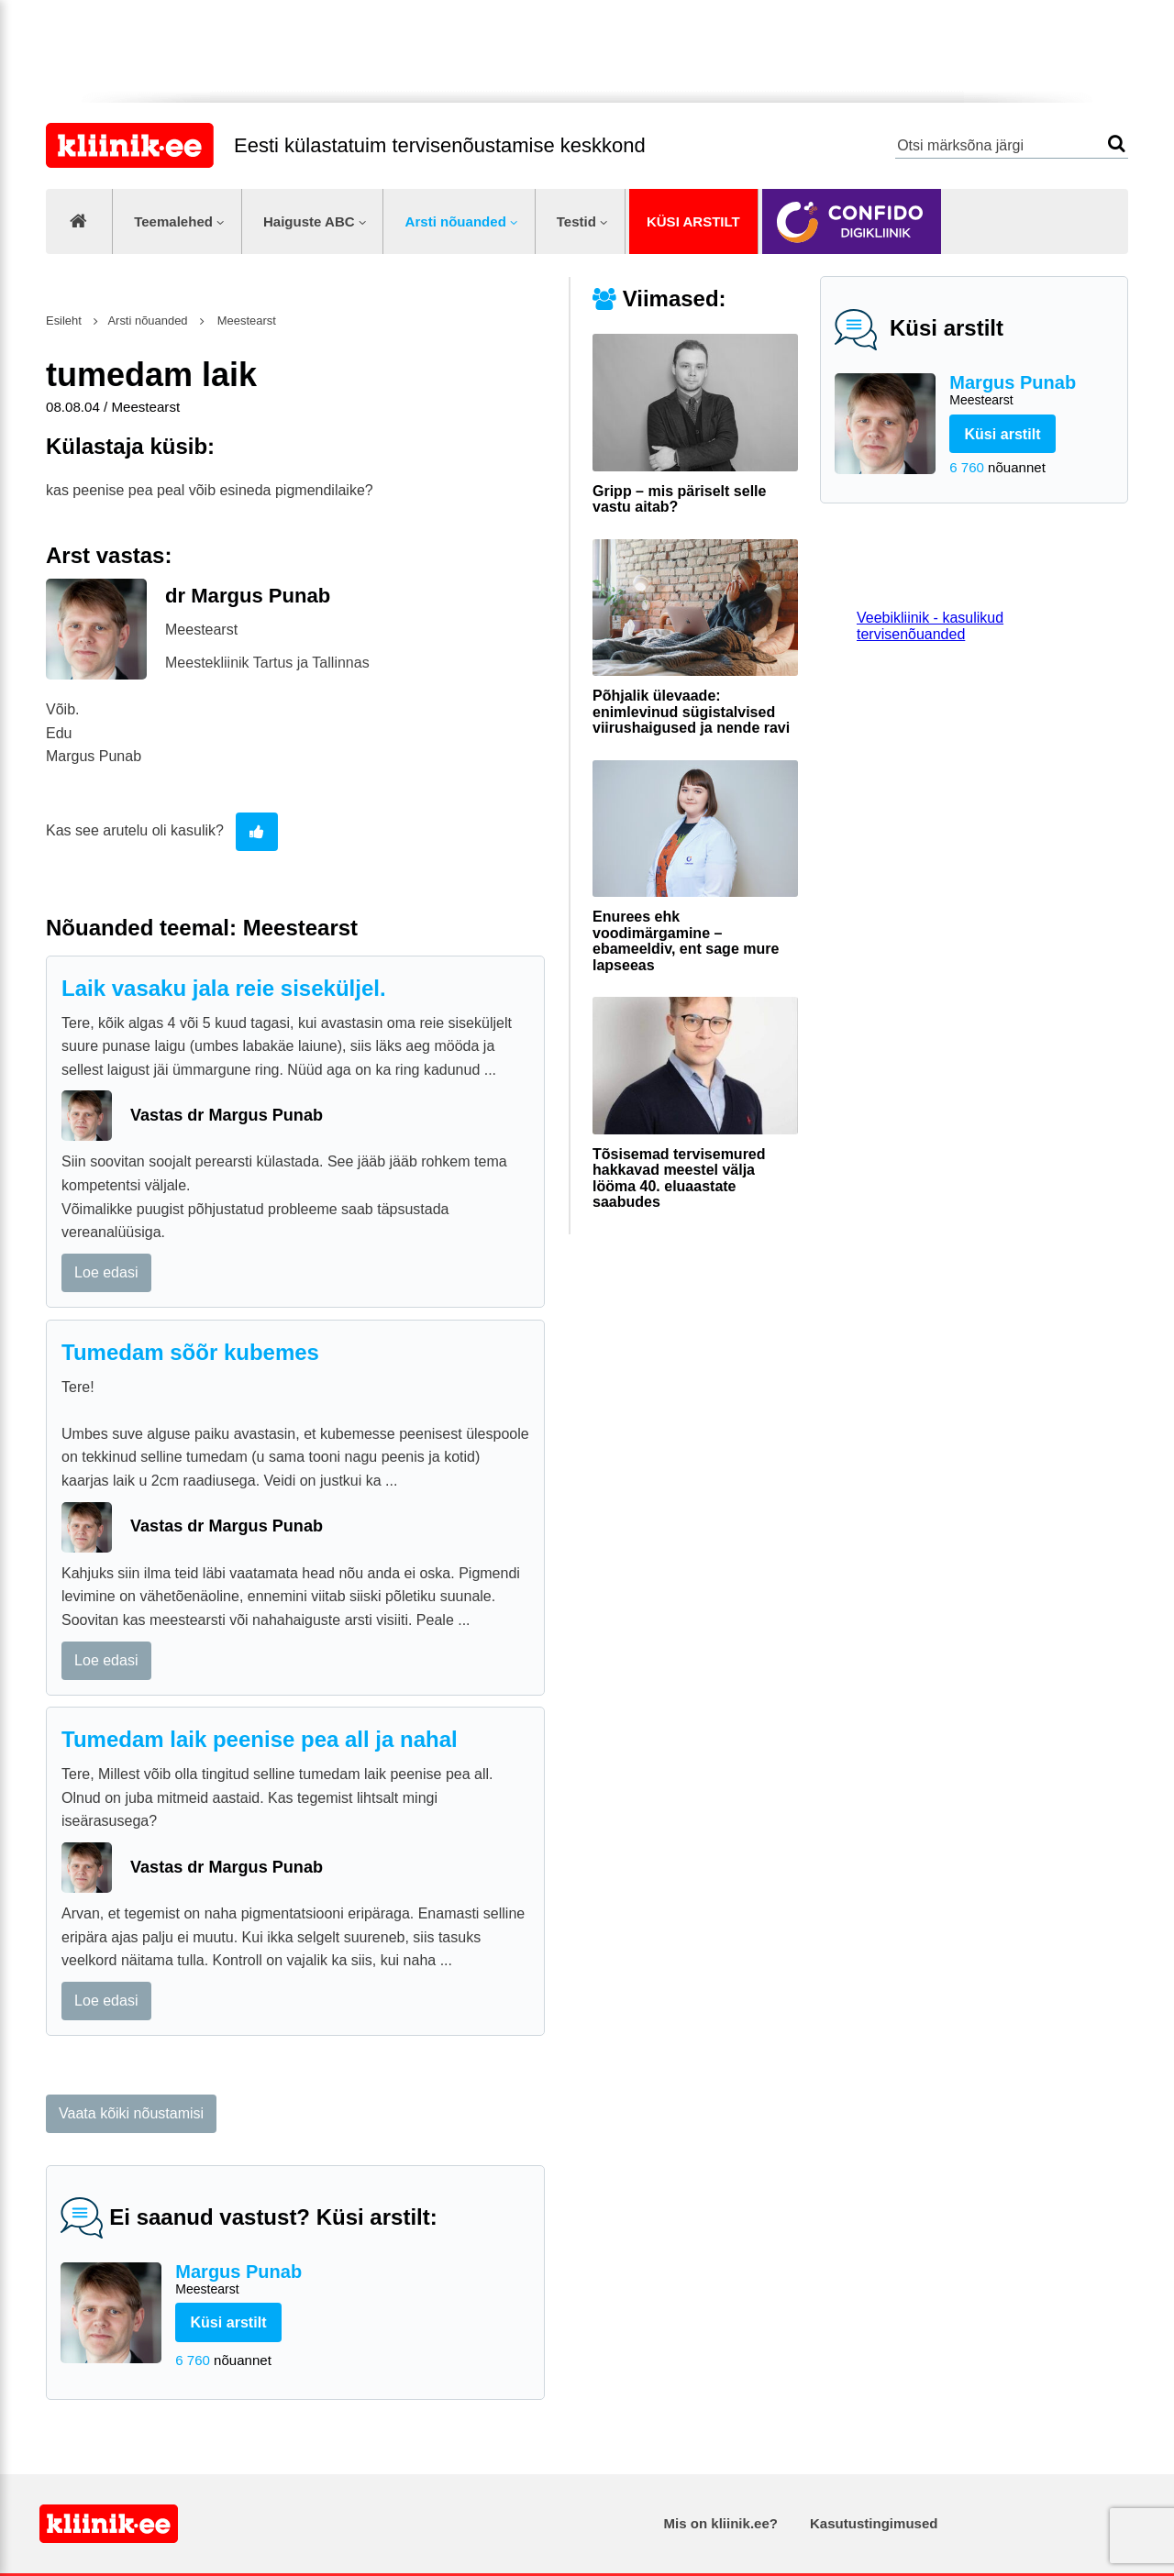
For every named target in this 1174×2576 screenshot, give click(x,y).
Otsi (1116, 143)
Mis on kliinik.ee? (721, 2523)
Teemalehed (173, 221)
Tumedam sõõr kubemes (190, 1352)
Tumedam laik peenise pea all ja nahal (259, 1739)
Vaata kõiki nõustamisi (131, 2113)
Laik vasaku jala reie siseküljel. (223, 988)
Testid (576, 221)
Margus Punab (1031, 391)
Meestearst (245, 320)
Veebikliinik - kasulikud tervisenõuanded (930, 626)
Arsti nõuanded (455, 221)
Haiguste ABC (309, 221)
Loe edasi (106, 1272)
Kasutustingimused (873, 2523)
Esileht (64, 320)
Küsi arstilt (693, 221)
